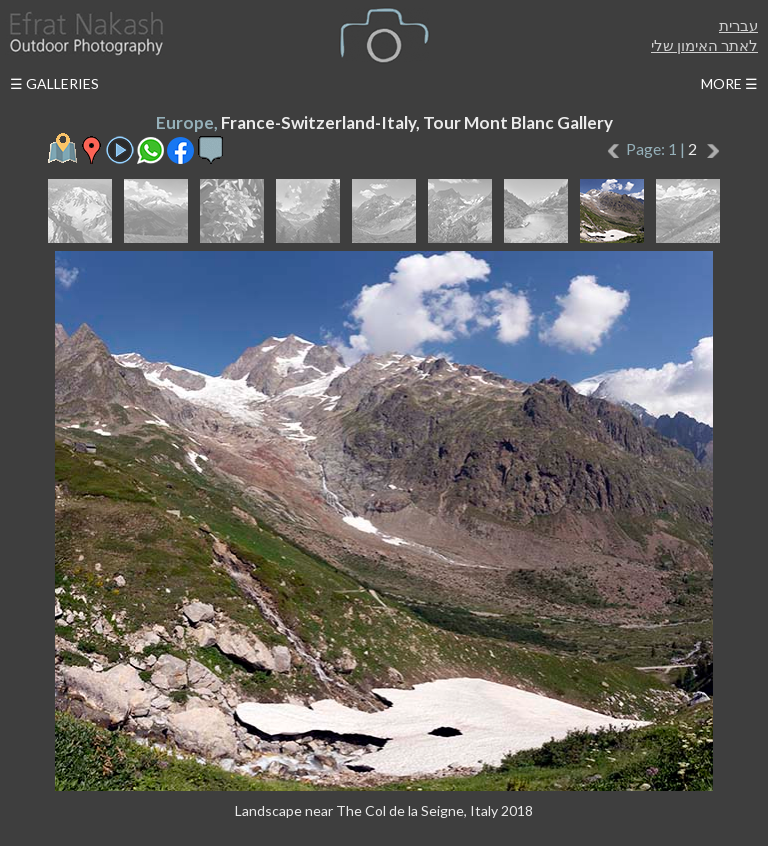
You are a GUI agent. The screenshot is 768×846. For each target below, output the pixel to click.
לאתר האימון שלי (704, 45)
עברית (738, 25)
